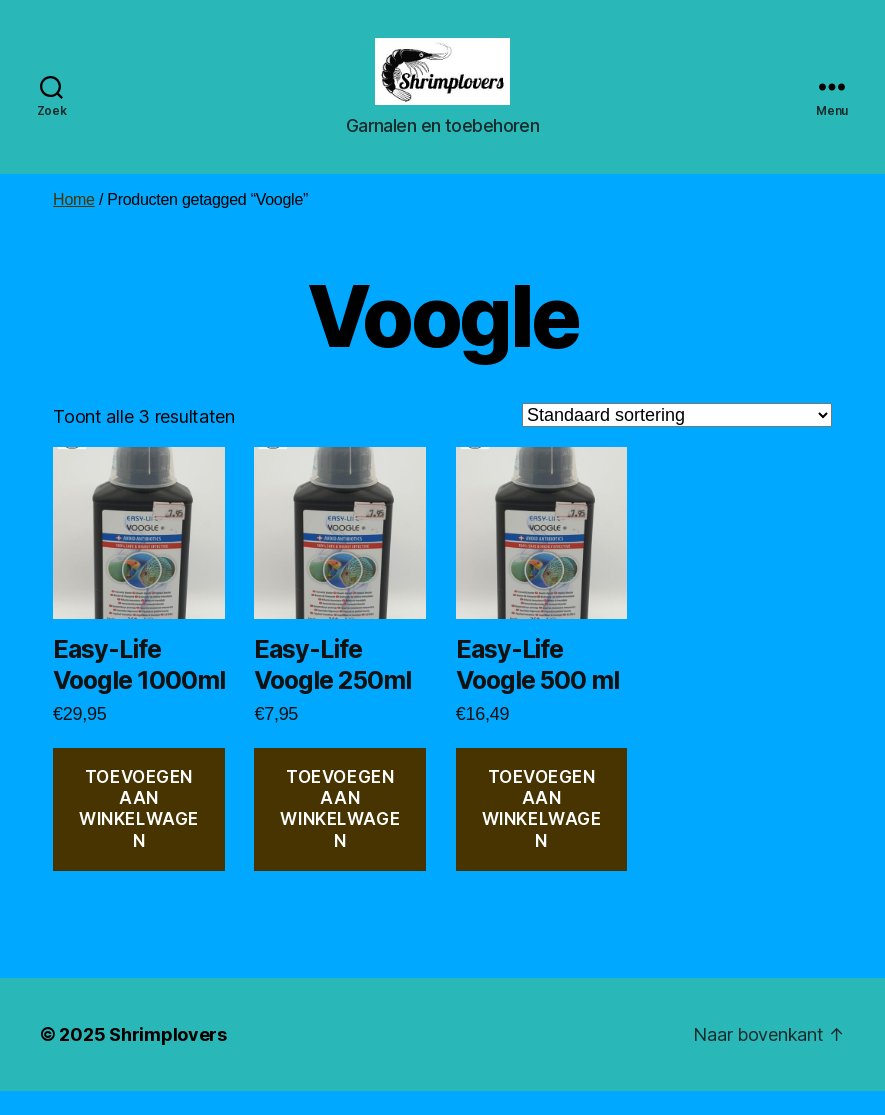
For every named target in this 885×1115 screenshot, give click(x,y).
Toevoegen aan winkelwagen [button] (139, 832)
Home (74, 223)
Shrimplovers (168, 1058)
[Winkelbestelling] (677, 438)
